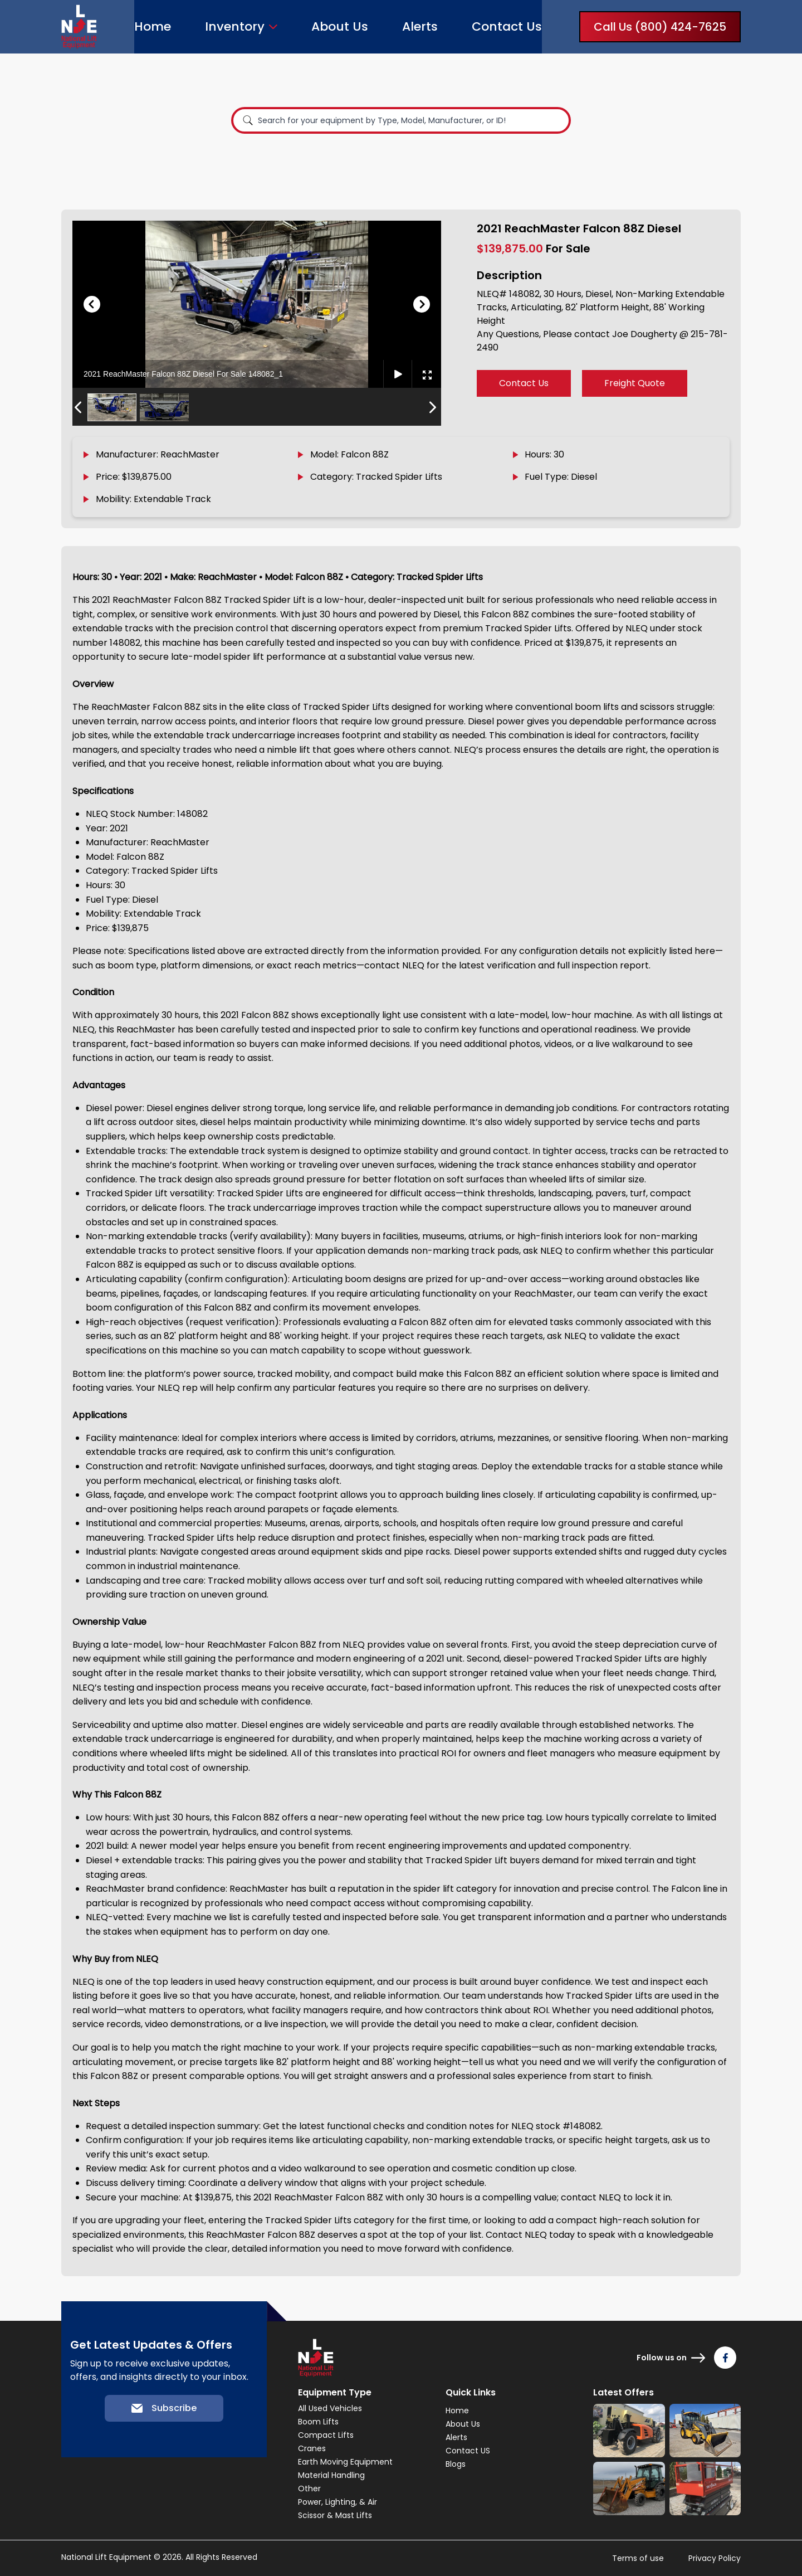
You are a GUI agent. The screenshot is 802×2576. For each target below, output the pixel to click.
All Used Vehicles (330, 2408)
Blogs (456, 2464)
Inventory (235, 27)
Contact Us (507, 26)
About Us (339, 26)
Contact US (468, 2450)
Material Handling (331, 2475)
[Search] (247, 120)
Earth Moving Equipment (345, 2461)
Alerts (420, 26)
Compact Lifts (326, 2435)
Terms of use (638, 2558)
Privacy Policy (714, 2558)
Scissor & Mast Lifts (335, 2515)
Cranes (312, 2448)
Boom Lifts (318, 2421)
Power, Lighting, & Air (337, 2501)
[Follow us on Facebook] (725, 2357)
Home (152, 26)
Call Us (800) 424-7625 (660, 27)
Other (309, 2488)
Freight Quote (634, 383)
